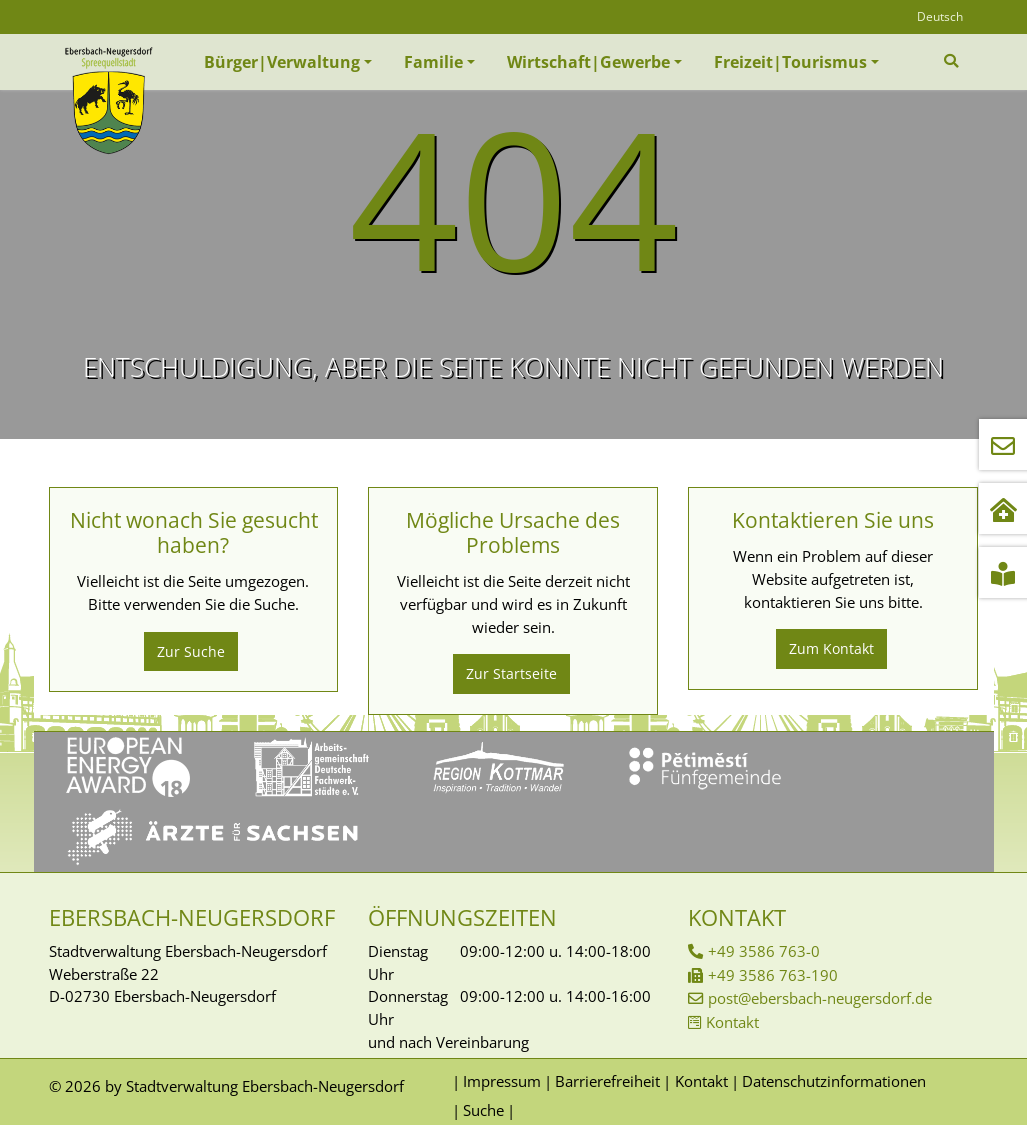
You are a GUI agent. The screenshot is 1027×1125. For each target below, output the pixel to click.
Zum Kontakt (831, 648)
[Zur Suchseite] (953, 61)
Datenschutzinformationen (834, 1081)
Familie (433, 62)
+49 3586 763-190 (773, 975)
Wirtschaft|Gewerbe (588, 62)
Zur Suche (191, 651)
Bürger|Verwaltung (282, 62)
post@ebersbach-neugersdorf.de (820, 998)
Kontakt (732, 1022)
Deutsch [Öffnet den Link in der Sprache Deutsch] (940, 16)
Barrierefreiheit (607, 1081)
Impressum (502, 1081)
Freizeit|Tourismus (790, 62)
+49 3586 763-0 (764, 951)
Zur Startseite (511, 673)
